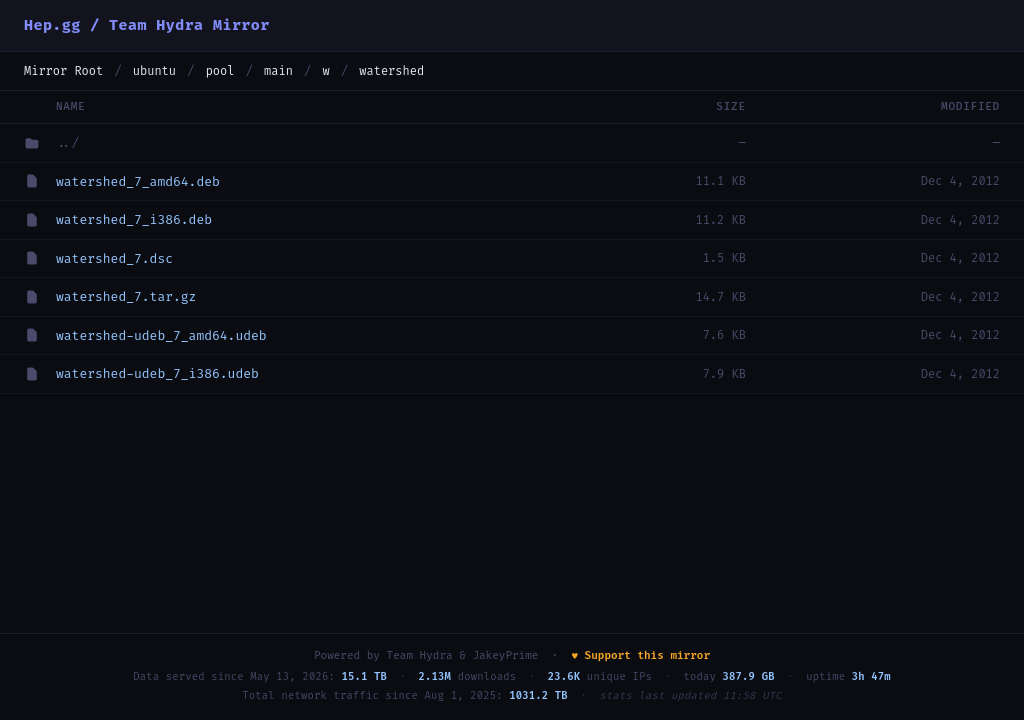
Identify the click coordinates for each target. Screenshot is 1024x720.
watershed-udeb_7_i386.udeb (157, 373)
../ (67, 142)
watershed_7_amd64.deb (138, 181)
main (278, 71)
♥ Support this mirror (640, 655)
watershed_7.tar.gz (126, 296)
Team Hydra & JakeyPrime (463, 655)
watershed (391, 71)
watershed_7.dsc (114, 258)
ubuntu (154, 71)
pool (220, 71)
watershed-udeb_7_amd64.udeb (161, 335)
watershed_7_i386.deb (134, 219)
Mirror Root (63, 71)
